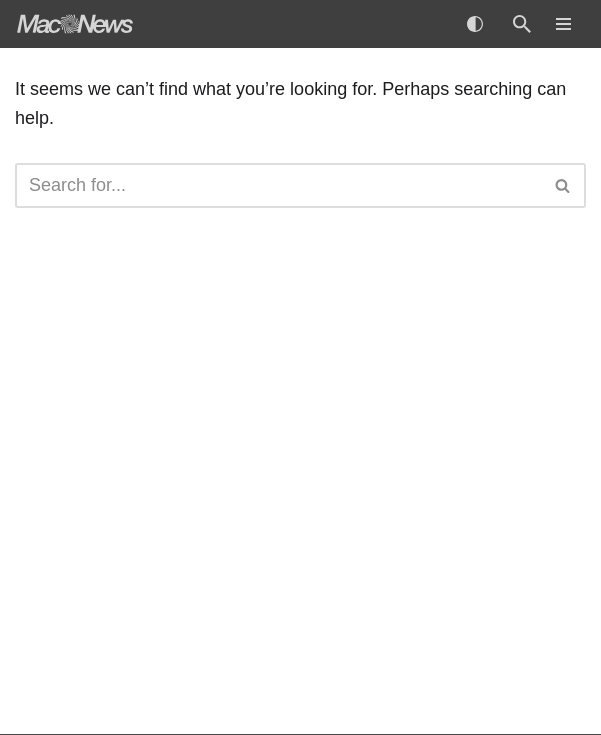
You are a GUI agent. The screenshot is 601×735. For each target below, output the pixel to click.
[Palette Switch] (475, 24)
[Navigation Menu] (563, 24)
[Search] (522, 24)
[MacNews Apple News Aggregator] (75, 24)
